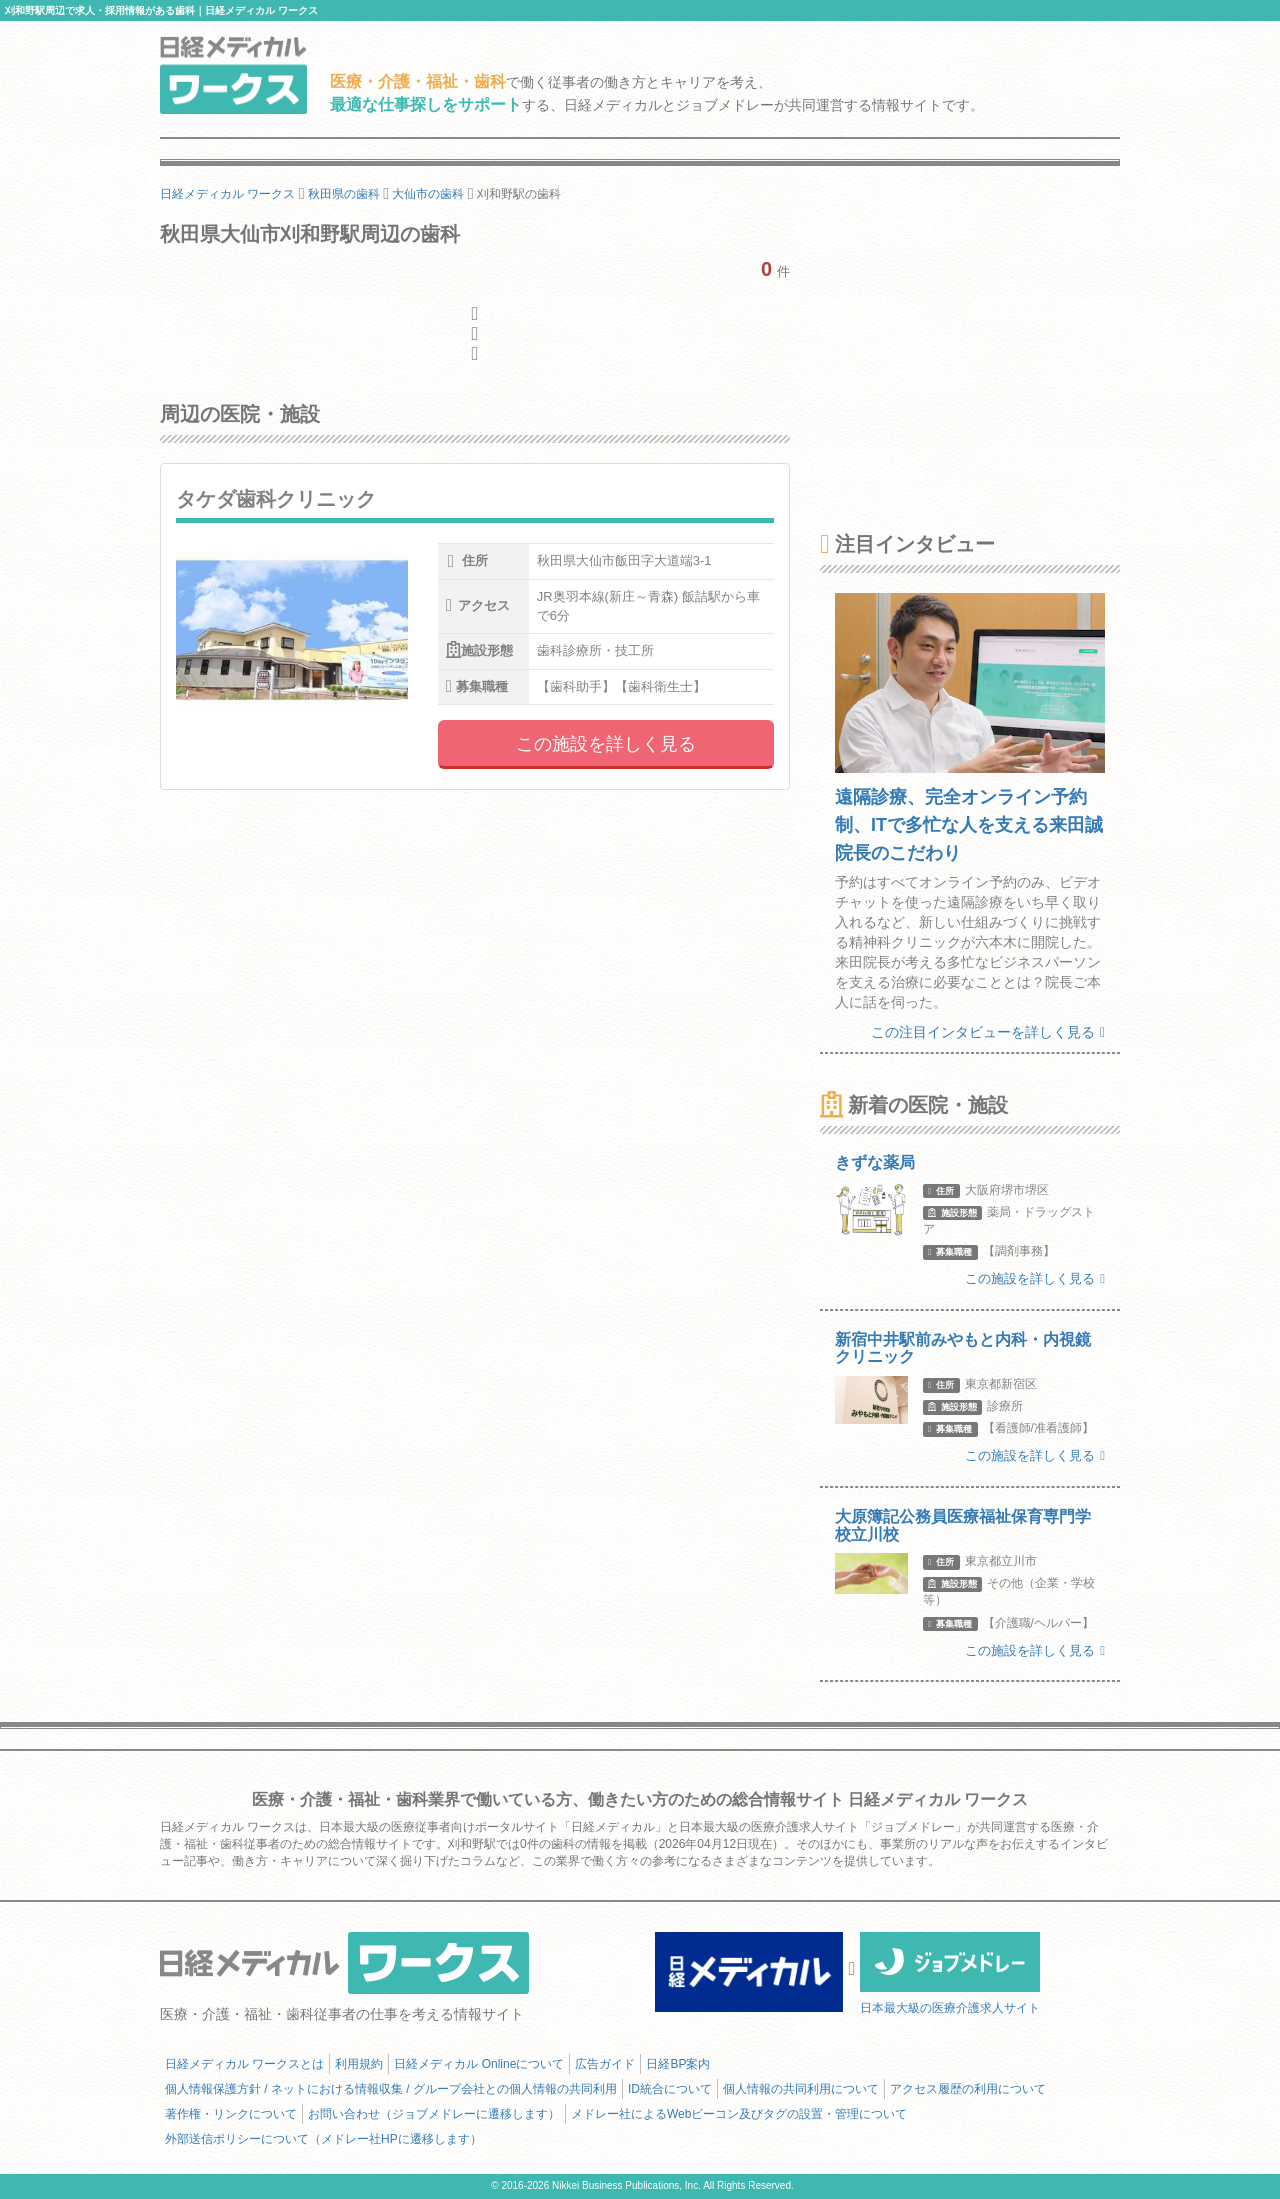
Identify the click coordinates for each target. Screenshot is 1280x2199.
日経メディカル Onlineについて (479, 2064)
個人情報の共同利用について (801, 2089)
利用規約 (359, 2064)
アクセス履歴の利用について (968, 2089)
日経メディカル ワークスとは (244, 2064)
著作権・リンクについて (231, 2114)
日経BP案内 (678, 2064)
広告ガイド (605, 2064)
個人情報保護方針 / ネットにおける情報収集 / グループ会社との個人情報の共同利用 (391, 2089)
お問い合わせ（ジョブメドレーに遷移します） (434, 2114)
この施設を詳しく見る (606, 744)
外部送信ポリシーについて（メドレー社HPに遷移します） (323, 2139)
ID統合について (670, 2089)
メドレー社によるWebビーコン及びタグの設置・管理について (739, 2114)
